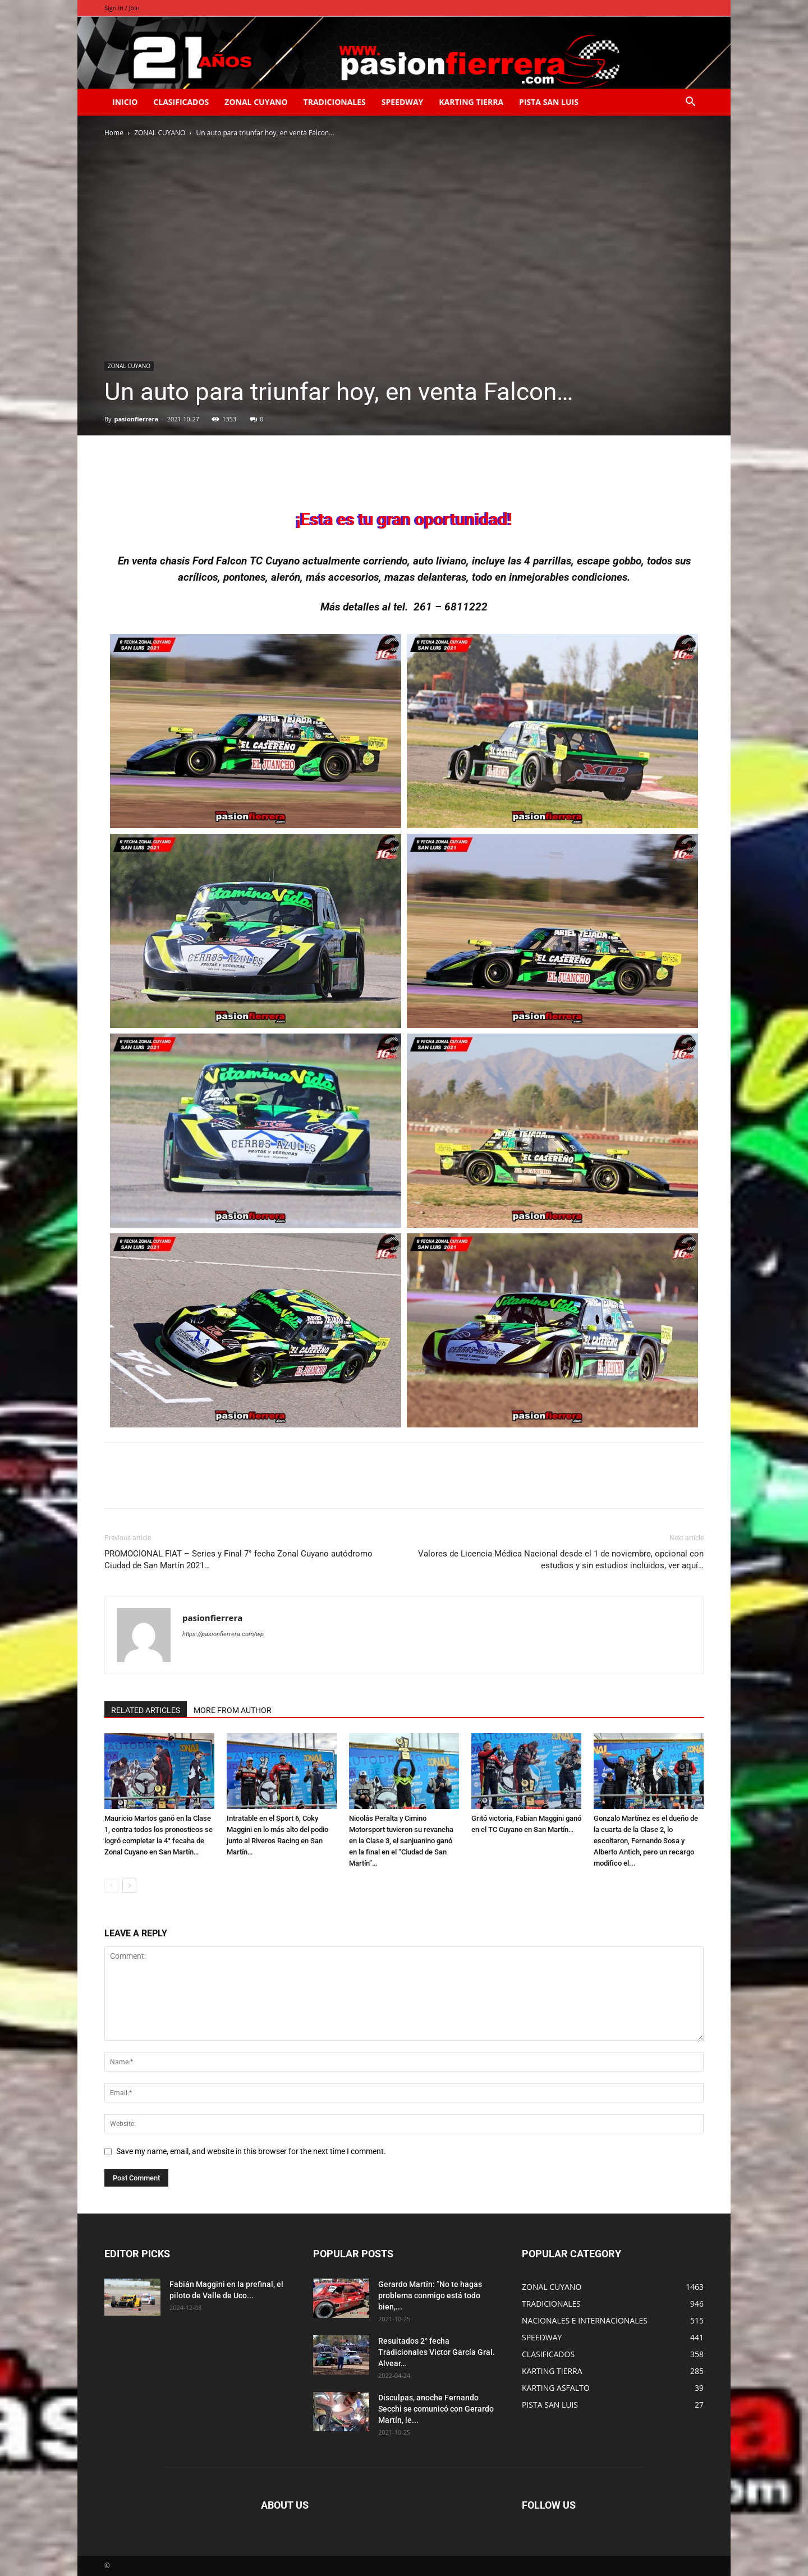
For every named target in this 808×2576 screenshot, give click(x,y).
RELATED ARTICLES (145, 1710)
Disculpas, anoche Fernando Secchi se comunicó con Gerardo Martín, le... (436, 2409)
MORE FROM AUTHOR (233, 1710)
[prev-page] (111, 1886)
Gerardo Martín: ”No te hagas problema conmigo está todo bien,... (430, 2295)
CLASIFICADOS (181, 102)
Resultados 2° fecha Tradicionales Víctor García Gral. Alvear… (436, 2352)
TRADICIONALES (335, 102)
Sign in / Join (122, 7)
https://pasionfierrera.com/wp (223, 1634)
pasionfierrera (136, 419)
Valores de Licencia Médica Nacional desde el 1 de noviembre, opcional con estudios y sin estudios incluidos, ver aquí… (561, 1560)
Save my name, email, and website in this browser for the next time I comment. (251, 2151)
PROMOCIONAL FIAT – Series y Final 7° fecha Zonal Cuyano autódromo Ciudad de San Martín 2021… (238, 1560)
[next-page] (129, 1886)
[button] (690, 103)
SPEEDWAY (402, 102)
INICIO (124, 102)
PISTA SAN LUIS (549, 102)
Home (113, 132)
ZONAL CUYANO (255, 102)
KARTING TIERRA (471, 102)
